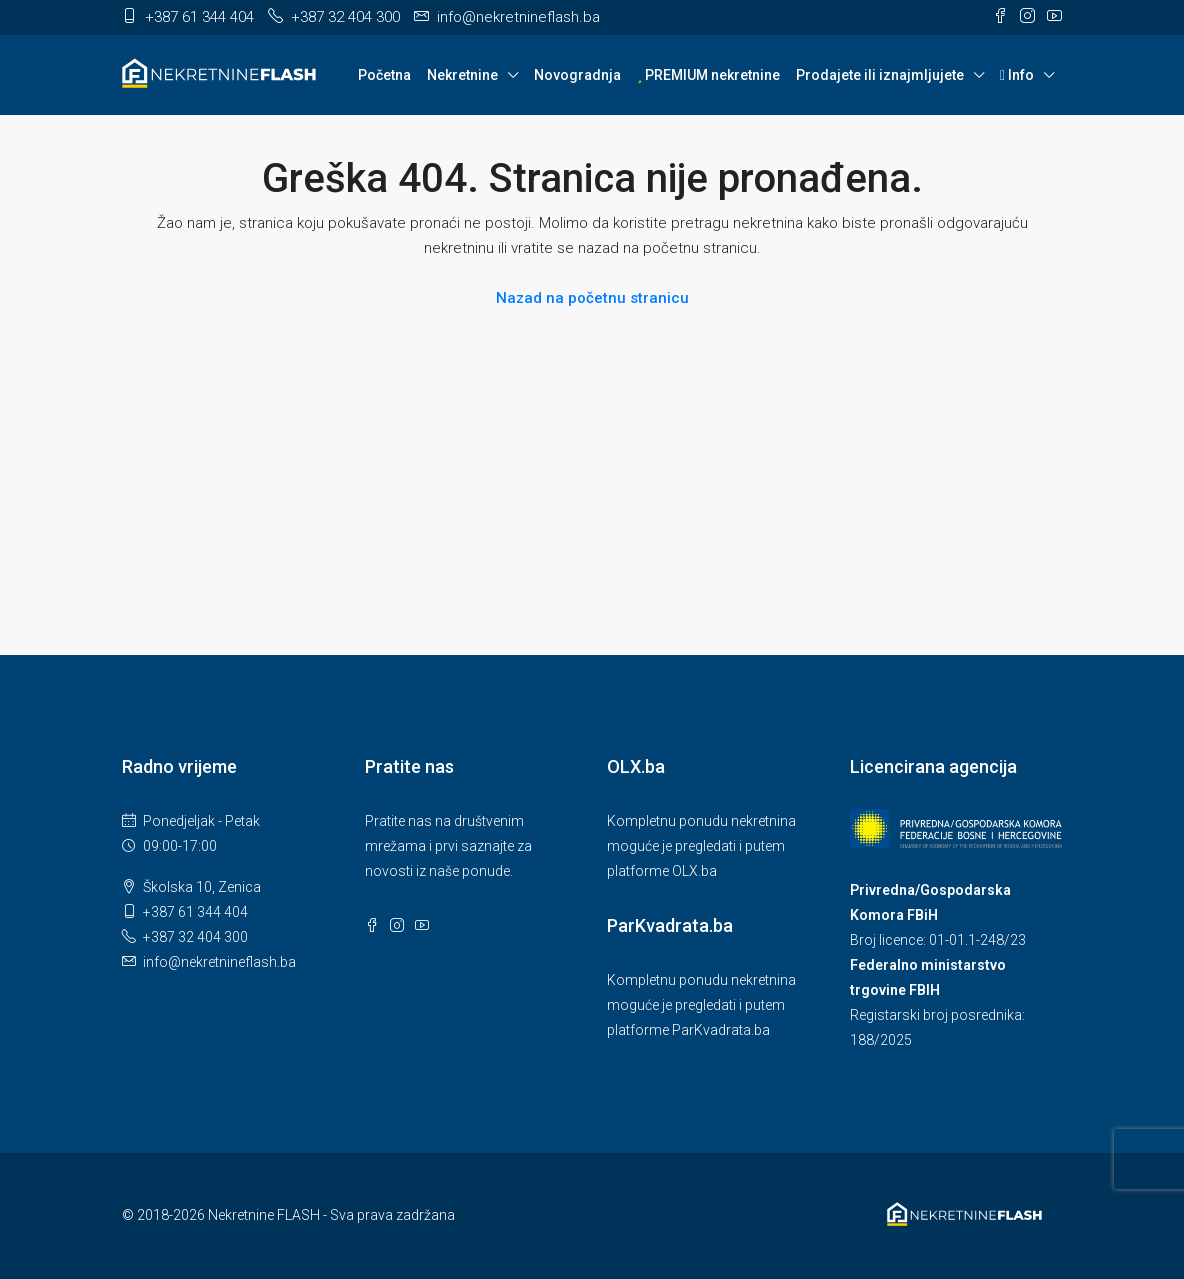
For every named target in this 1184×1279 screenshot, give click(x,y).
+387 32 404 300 (195, 937)
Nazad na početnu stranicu (592, 298)
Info (1017, 75)
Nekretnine (462, 75)
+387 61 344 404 (195, 912)
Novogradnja (577, 75)
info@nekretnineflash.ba (219, 962)
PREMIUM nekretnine (708, 75)
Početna (384, 75)
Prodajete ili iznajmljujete (880, 75)
